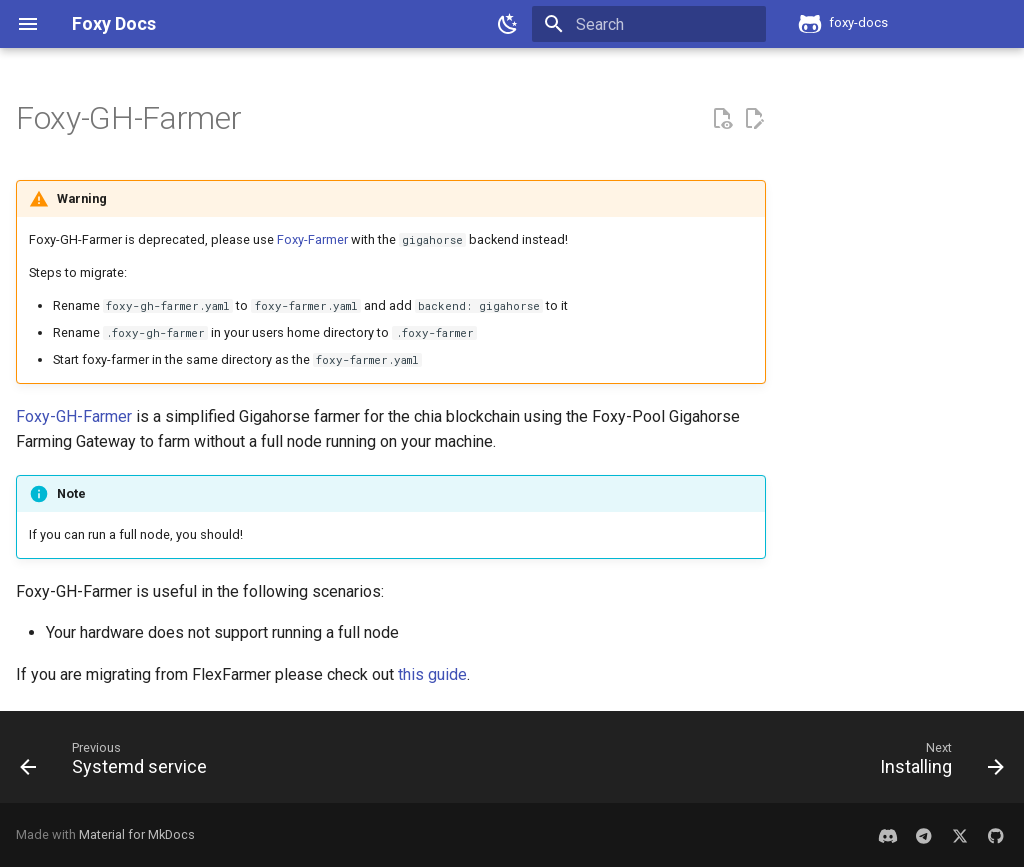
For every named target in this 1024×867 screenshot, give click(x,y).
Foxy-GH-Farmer (74, 416)
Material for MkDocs (137, 834)
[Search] (649, 24)
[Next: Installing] (937, 763)
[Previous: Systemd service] (118, 763)
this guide (432, 674)
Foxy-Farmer (312, 239)
